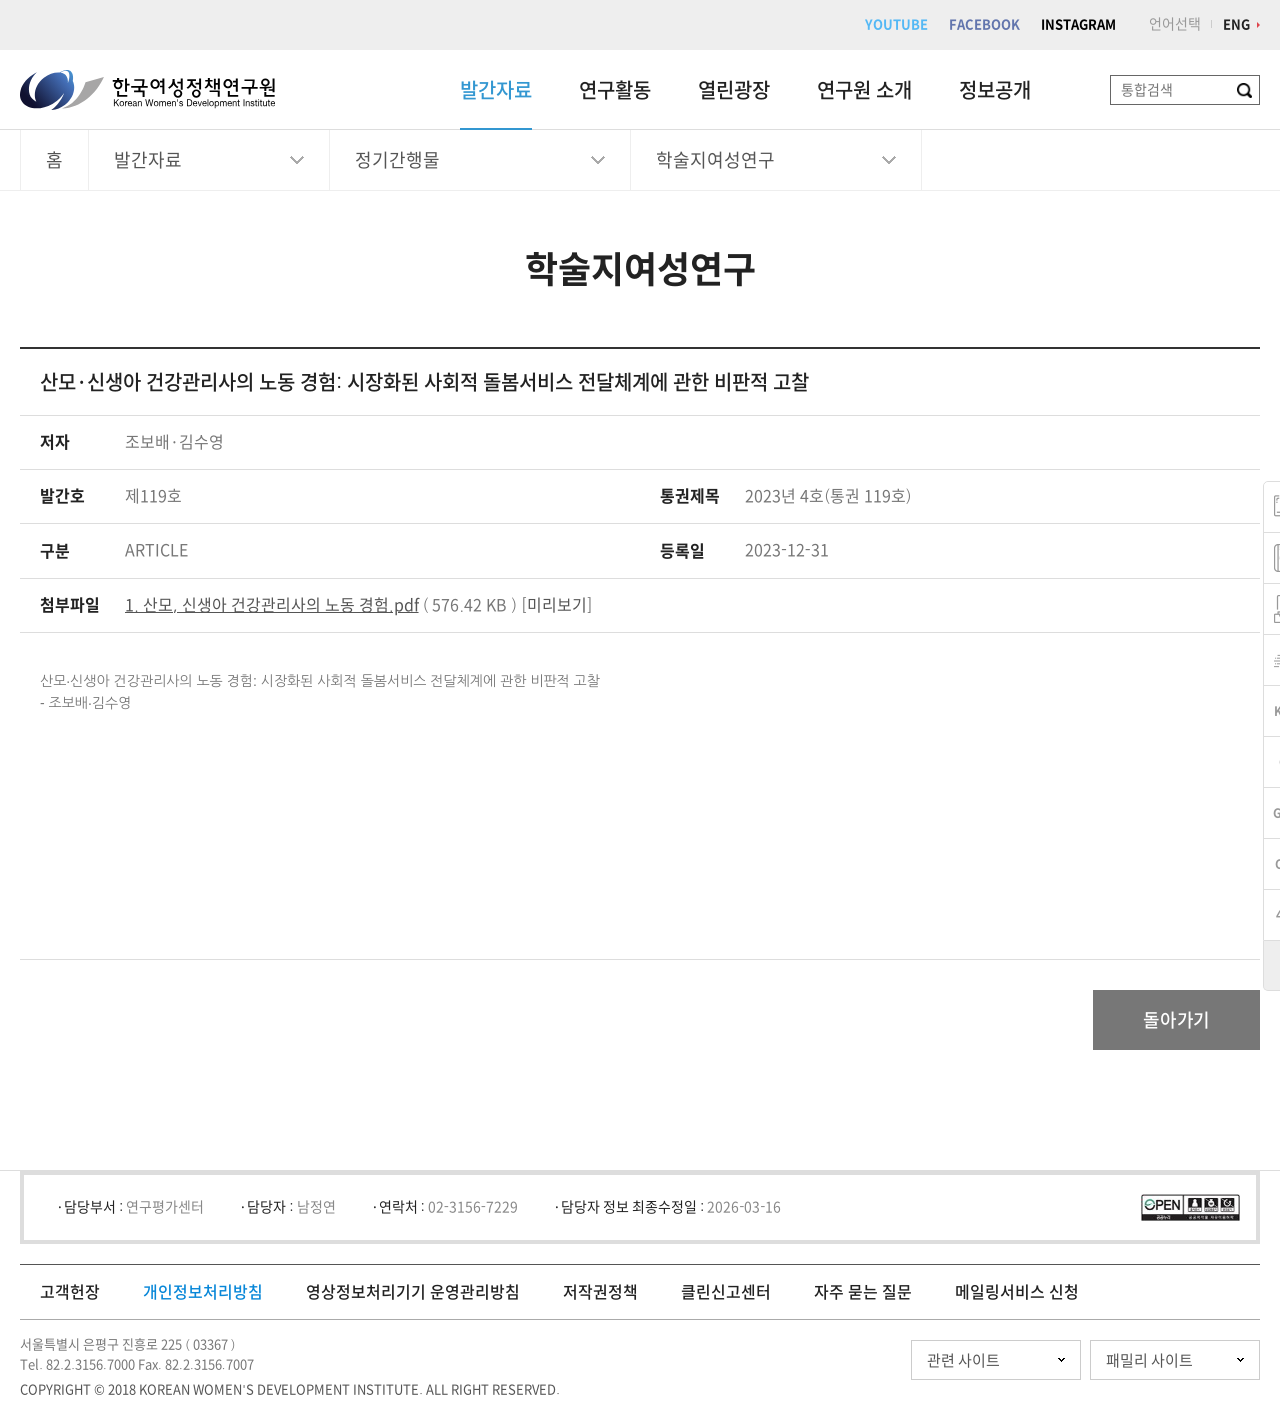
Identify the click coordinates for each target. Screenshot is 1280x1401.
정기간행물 (397, 160)
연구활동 (615, 90)
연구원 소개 (864, 90)
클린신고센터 (726, 1292)
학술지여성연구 (715, 160)
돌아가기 (1176, 1020)
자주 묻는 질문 (863, 1292)
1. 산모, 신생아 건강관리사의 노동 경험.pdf (272, 605)
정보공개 (995, 90)
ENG (1236, 24)
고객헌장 (70, 1292)
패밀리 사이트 (1149, 1360)
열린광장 (734, 90)
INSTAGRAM (1078, 24)
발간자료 (496, 90)
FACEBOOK (984, 24)
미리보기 (557, 605)
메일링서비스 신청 (1017, 1292)
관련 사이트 (963, 1360)
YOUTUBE (896, 24)
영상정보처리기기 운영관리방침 (413, 1292)
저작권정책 (600, 1292)
